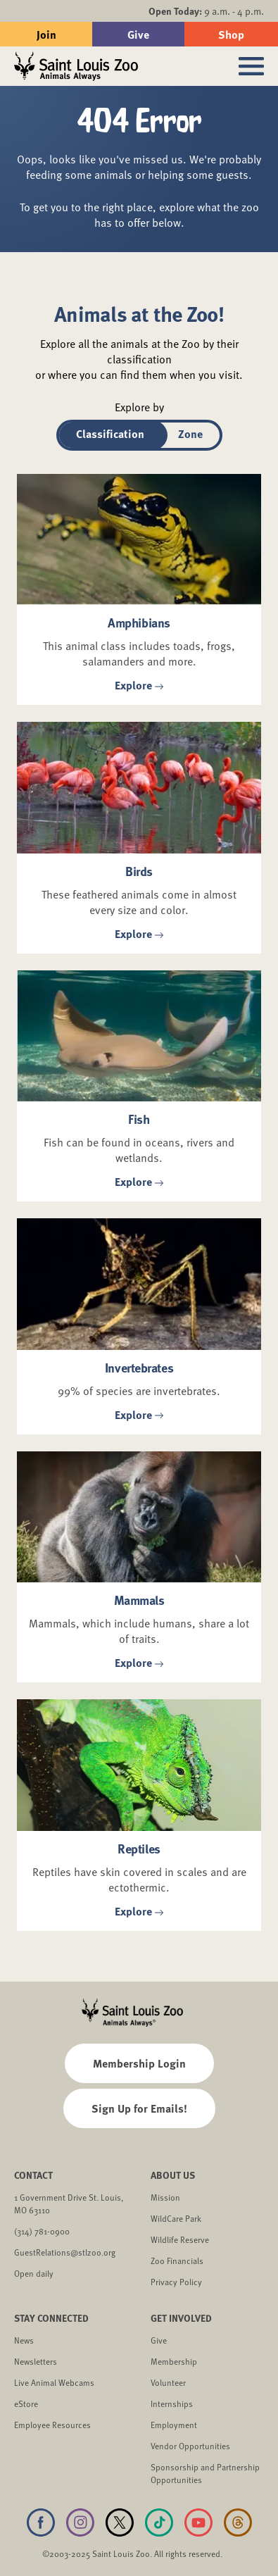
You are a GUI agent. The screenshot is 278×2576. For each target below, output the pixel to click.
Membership (174, 2361)
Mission (165, 2197)
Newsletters (35, 2361)
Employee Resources (52, 2424)
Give (138, 34)
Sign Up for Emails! (139, 2108)
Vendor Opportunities (190, 2445)
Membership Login (139, 2063)
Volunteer (168, 2382)
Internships (172, 2403)
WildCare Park (176, 2218)
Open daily (33, 2273)
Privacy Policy (176, 2281)
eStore (26, 2403)
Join (46, 34)
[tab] (110, 435)
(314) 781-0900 (42, 2231)
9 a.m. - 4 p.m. (206, 11)
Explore (139, 685)
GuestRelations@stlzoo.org (64, 2252)
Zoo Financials (177, 2260)
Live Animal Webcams (54, 2382)
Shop (231, 34)
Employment (174, 2424)
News (24, 2340)
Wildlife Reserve (180, 2239)
